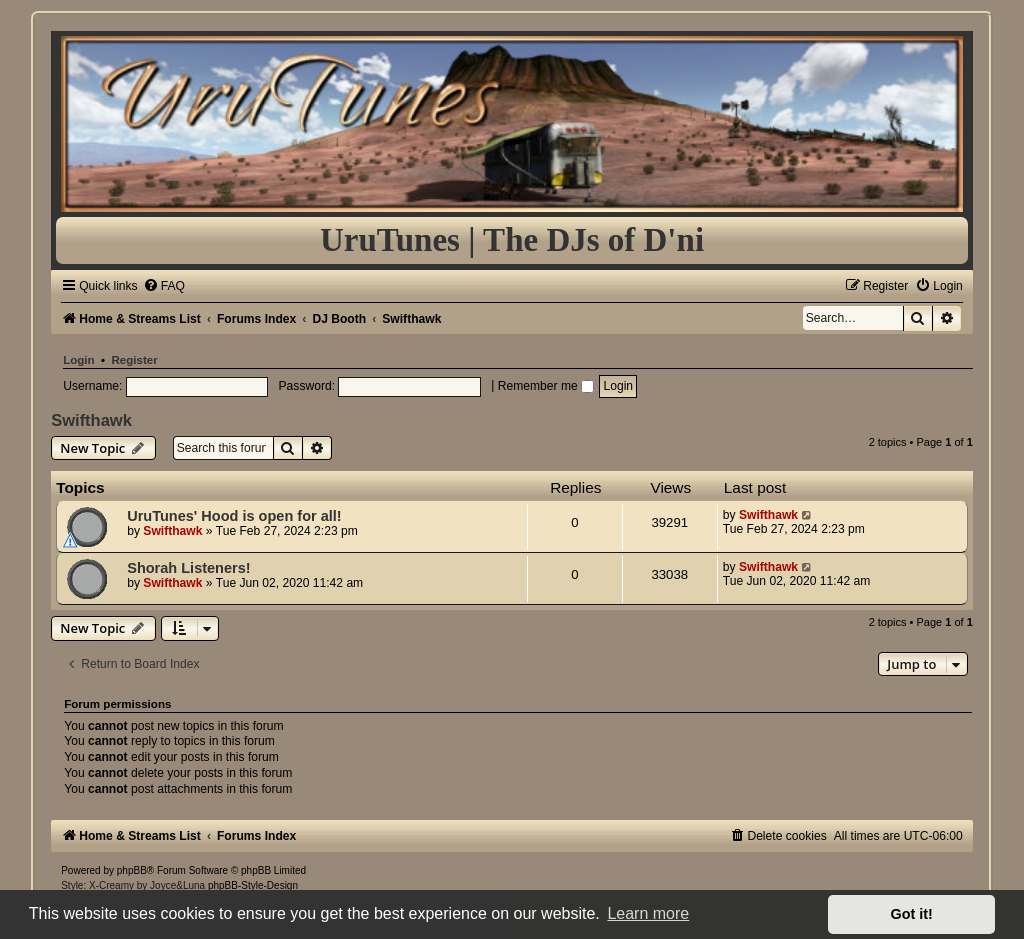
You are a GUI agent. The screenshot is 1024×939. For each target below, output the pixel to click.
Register (135, 360)
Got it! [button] (912, 914)
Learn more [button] (648, 913)
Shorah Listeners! (188, 568)
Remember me (546, 386)
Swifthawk (91, 420)
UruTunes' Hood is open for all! (234, 516)
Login (78, 360)
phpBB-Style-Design (253, 885)
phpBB (132, 870)
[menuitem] (164, 286)
